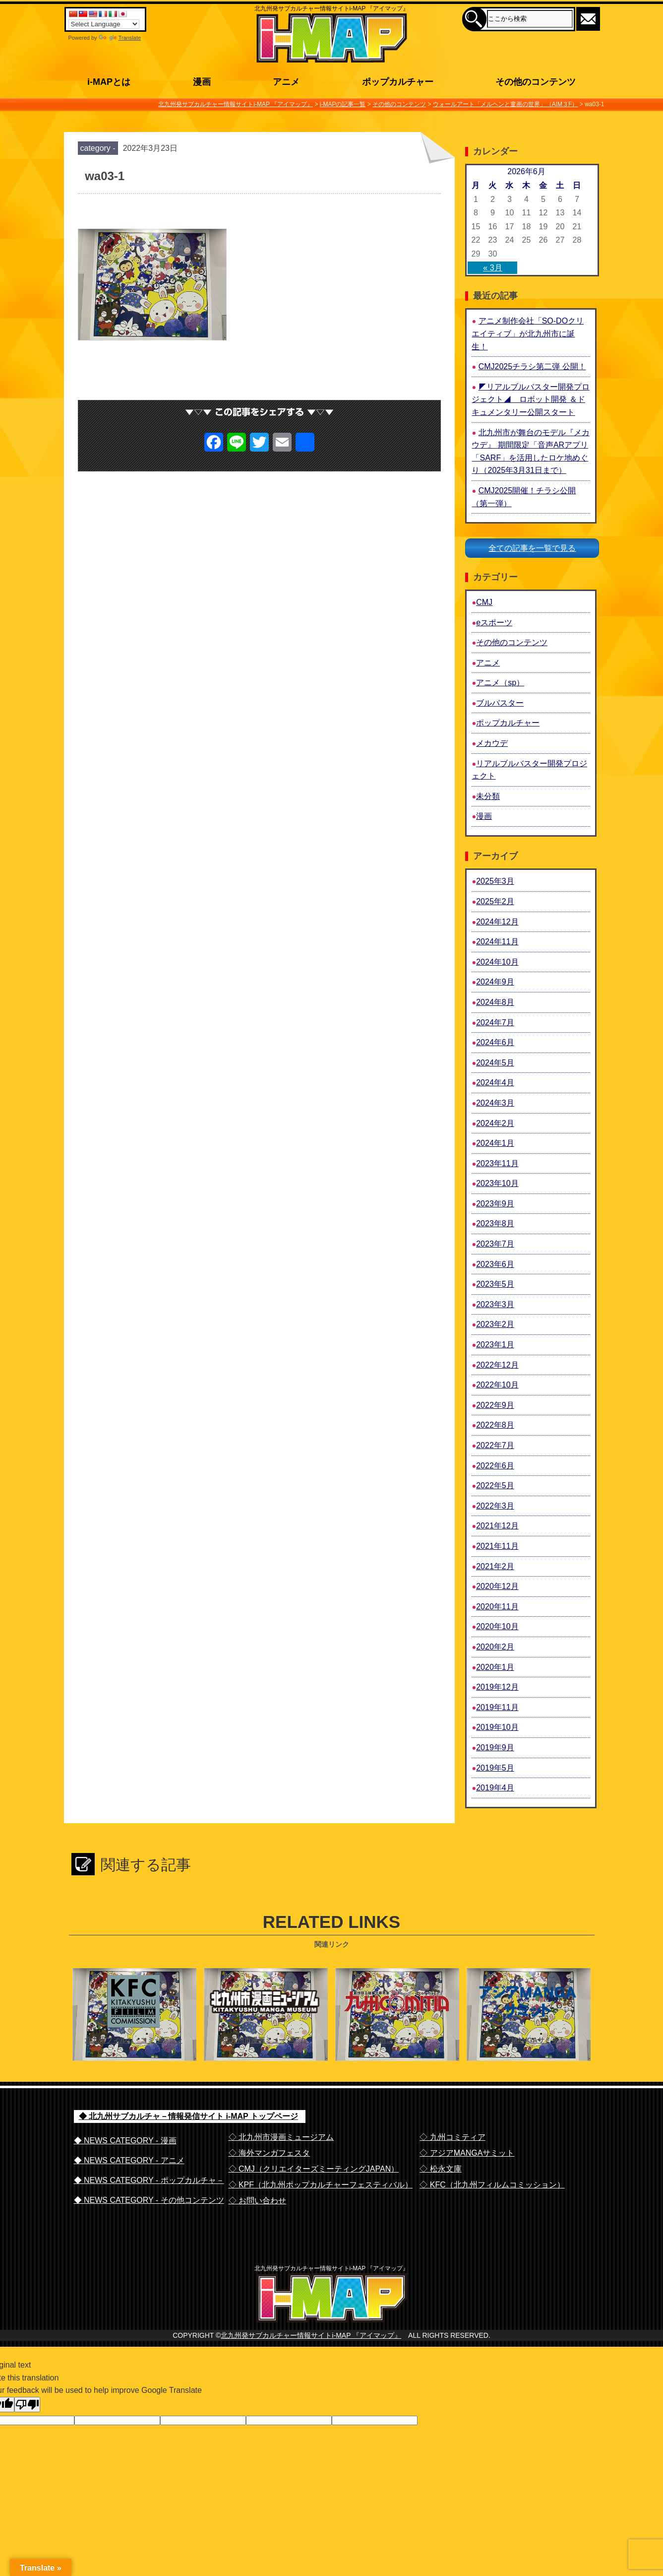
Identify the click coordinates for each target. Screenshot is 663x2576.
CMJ (484, 602)
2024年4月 (495, 1082)
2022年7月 (495, 1445)
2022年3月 (495, 1506)
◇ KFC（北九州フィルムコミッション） (492, 2184)
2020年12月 (497, 1586)
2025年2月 (495, 901)
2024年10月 (497, 962)
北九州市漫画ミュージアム (264, 2040)
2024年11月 (497, 941)
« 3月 (492, 268)
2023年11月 (497, 1163)
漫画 (484, 816)
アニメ (488, 663)
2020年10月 (497, 1626)
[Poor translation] (27, 2425)
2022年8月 (495, 1425)
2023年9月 (495, 1203)
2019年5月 (495, 1768)
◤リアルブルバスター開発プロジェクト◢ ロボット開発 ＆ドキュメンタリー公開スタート (530, 399)
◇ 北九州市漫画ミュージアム (281, 2137)
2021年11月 (497, 1546)
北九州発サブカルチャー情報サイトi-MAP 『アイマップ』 (311, 2356)
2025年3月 (495, 881)
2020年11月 (497, 1606)
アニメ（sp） (500, 682)
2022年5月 (495, 1485)
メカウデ (492, 743)
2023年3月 (495, 1304)
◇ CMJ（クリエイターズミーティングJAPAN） (314, 2169)
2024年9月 (495, 982)
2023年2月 (495, 1324)
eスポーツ (494, 622)
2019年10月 (497, 1727)
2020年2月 (495, 1647)
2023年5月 (495, 1284)
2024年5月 (495, 1062)
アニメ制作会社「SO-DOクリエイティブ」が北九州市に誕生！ (528, 333)
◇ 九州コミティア (452, 2137)
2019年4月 (495, 1787)
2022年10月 (497, 1385)
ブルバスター (500, 703)
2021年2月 (495, 1566)
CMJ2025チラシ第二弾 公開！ (532, 366)
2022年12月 (497, 1365)
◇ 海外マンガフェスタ (269, 2153)
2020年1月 (495, 1667)
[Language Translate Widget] (103, 24)
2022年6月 (495, 1465)
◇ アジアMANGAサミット (467, 2153)
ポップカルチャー (508, 723)
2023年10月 (497, 1183)
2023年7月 (495, 1244)
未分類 (488, 796)
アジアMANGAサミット (527, 2040)
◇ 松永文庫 (440, 2169)
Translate (120, 38)
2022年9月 (495, 1405)
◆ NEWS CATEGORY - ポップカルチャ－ (149, 2180)
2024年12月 (497, 922)
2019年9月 (495, 1747)
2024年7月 (495, 1022)
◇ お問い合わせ (257, 2200)
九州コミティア (396, 2040)
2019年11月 (497, 1707)
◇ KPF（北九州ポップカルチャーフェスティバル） (321, 2184)
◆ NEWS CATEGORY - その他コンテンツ (149, 2200)
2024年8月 (495, 1002)
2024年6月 (495, 1042)
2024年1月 (495, 1143)
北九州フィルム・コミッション (133, 2040)
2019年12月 (497, 1687)
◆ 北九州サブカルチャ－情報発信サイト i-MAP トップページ (188, 2116)
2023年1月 (495, 1344)
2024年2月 (495, 1123)
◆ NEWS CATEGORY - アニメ (129, 2160)
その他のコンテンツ (511, 642)
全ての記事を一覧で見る (532, 548)
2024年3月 (495, 1103)
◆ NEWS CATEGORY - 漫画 (125, 2140)
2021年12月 (497, 1525)
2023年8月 (495, 1223)
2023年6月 (495, 1264)
